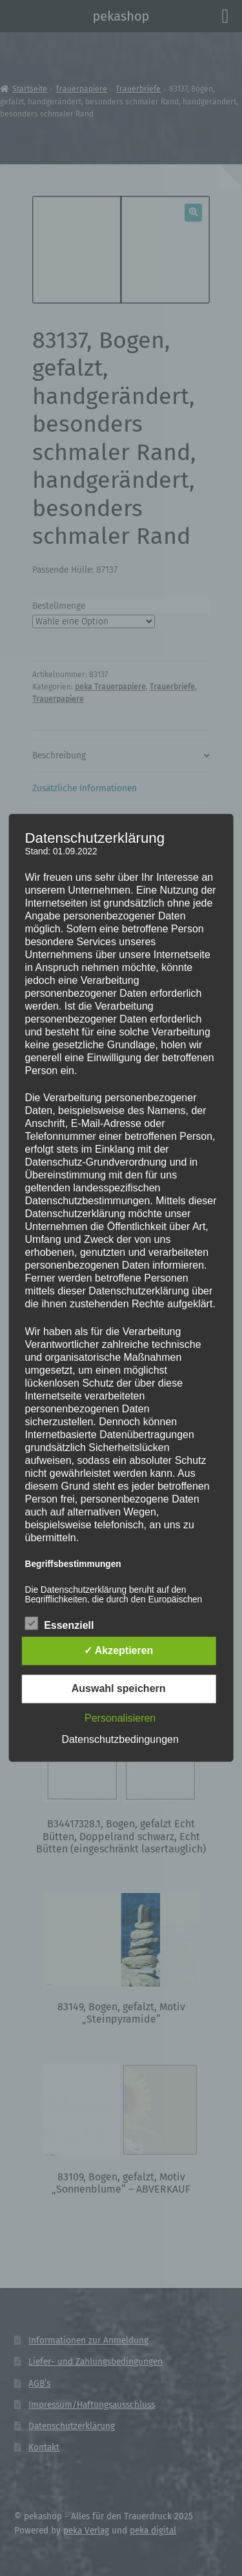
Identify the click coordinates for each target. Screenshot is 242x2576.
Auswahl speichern (119, 1689)
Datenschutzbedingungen (119, 1740)
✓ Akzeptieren (119, 1651)
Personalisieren (120, 1718)
